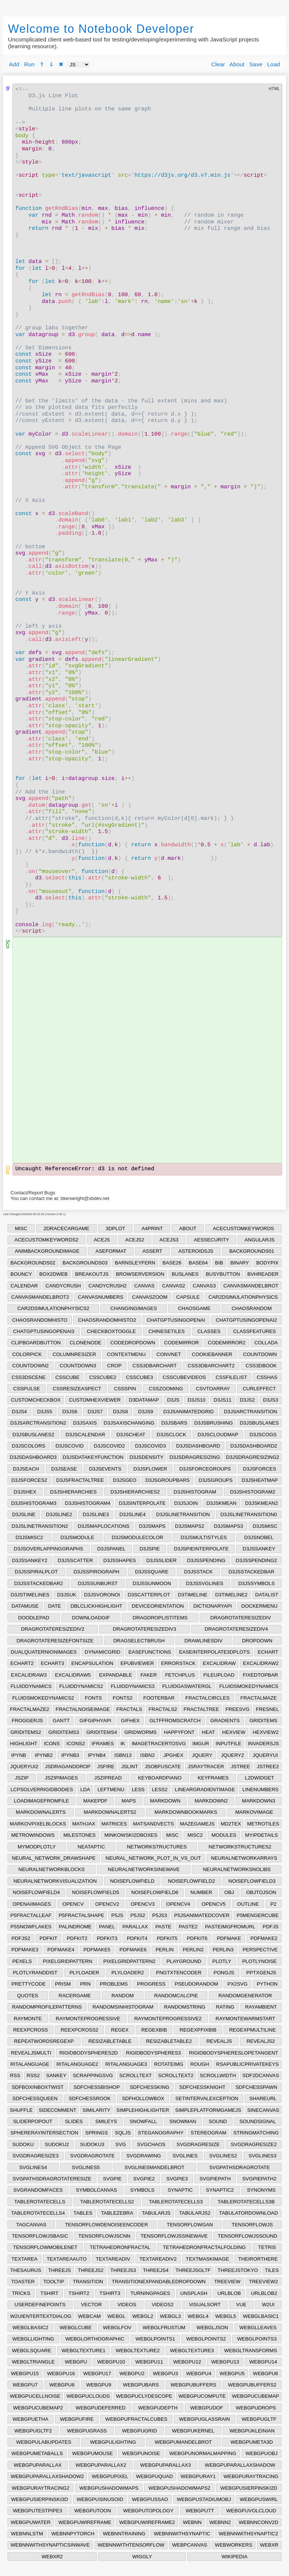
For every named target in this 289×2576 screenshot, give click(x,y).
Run (29, 64)
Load (273, 64)
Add (14, 64)
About (237, 64)
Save (255, 64)
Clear (218, 64)
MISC (21, 1228)
